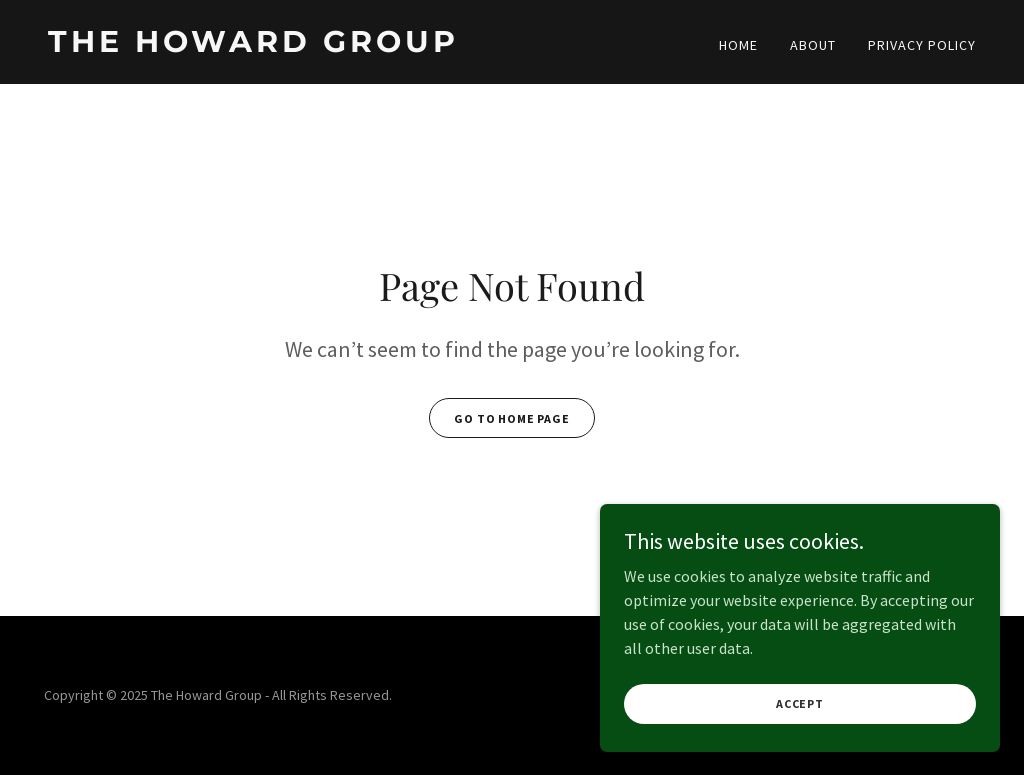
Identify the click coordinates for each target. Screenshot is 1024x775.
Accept (800, 717)
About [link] (813, 45)
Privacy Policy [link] (922, 45)
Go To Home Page (512, 418)
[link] (272, 46)
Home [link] (738, 45)
